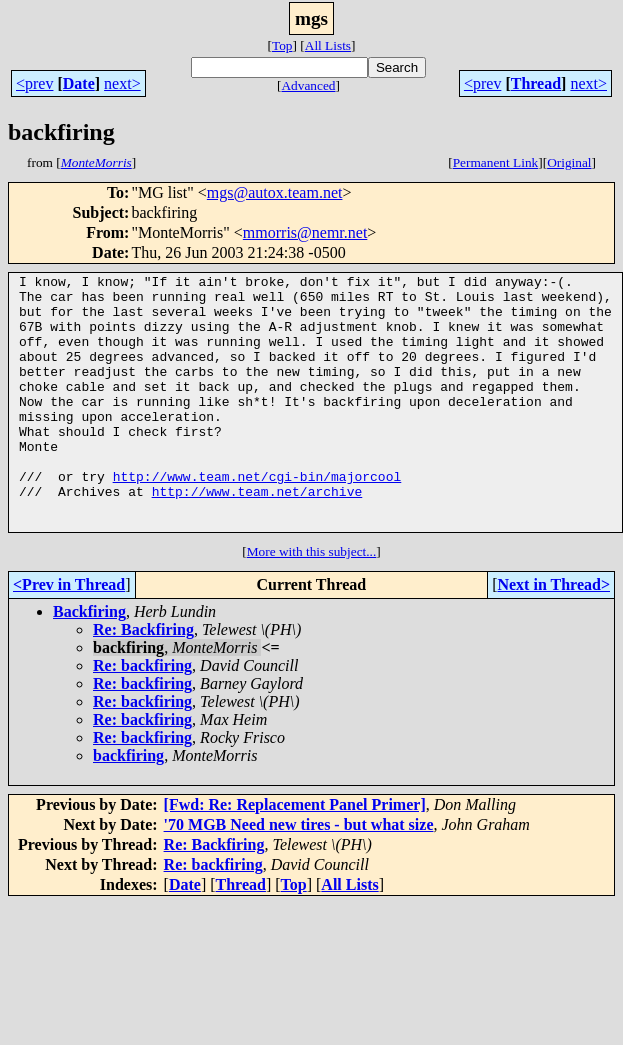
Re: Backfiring (143, 680)
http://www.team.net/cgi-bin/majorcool (257, 518)
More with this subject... (312, 602)
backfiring (128, 806)
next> (122, 83)
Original (569, 162)
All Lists (328, 45)
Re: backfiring (142, 716)
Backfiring (89, 662)
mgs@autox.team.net (275, 192)
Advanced (308, 85)
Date (79, 83)
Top (282, 45)
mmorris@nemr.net (305, 232)
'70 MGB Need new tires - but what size (299, 875)
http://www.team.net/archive (257, 536)
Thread (536, 83)
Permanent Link (496, 162)
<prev (34, 83)
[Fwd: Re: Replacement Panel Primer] (295, 855)
